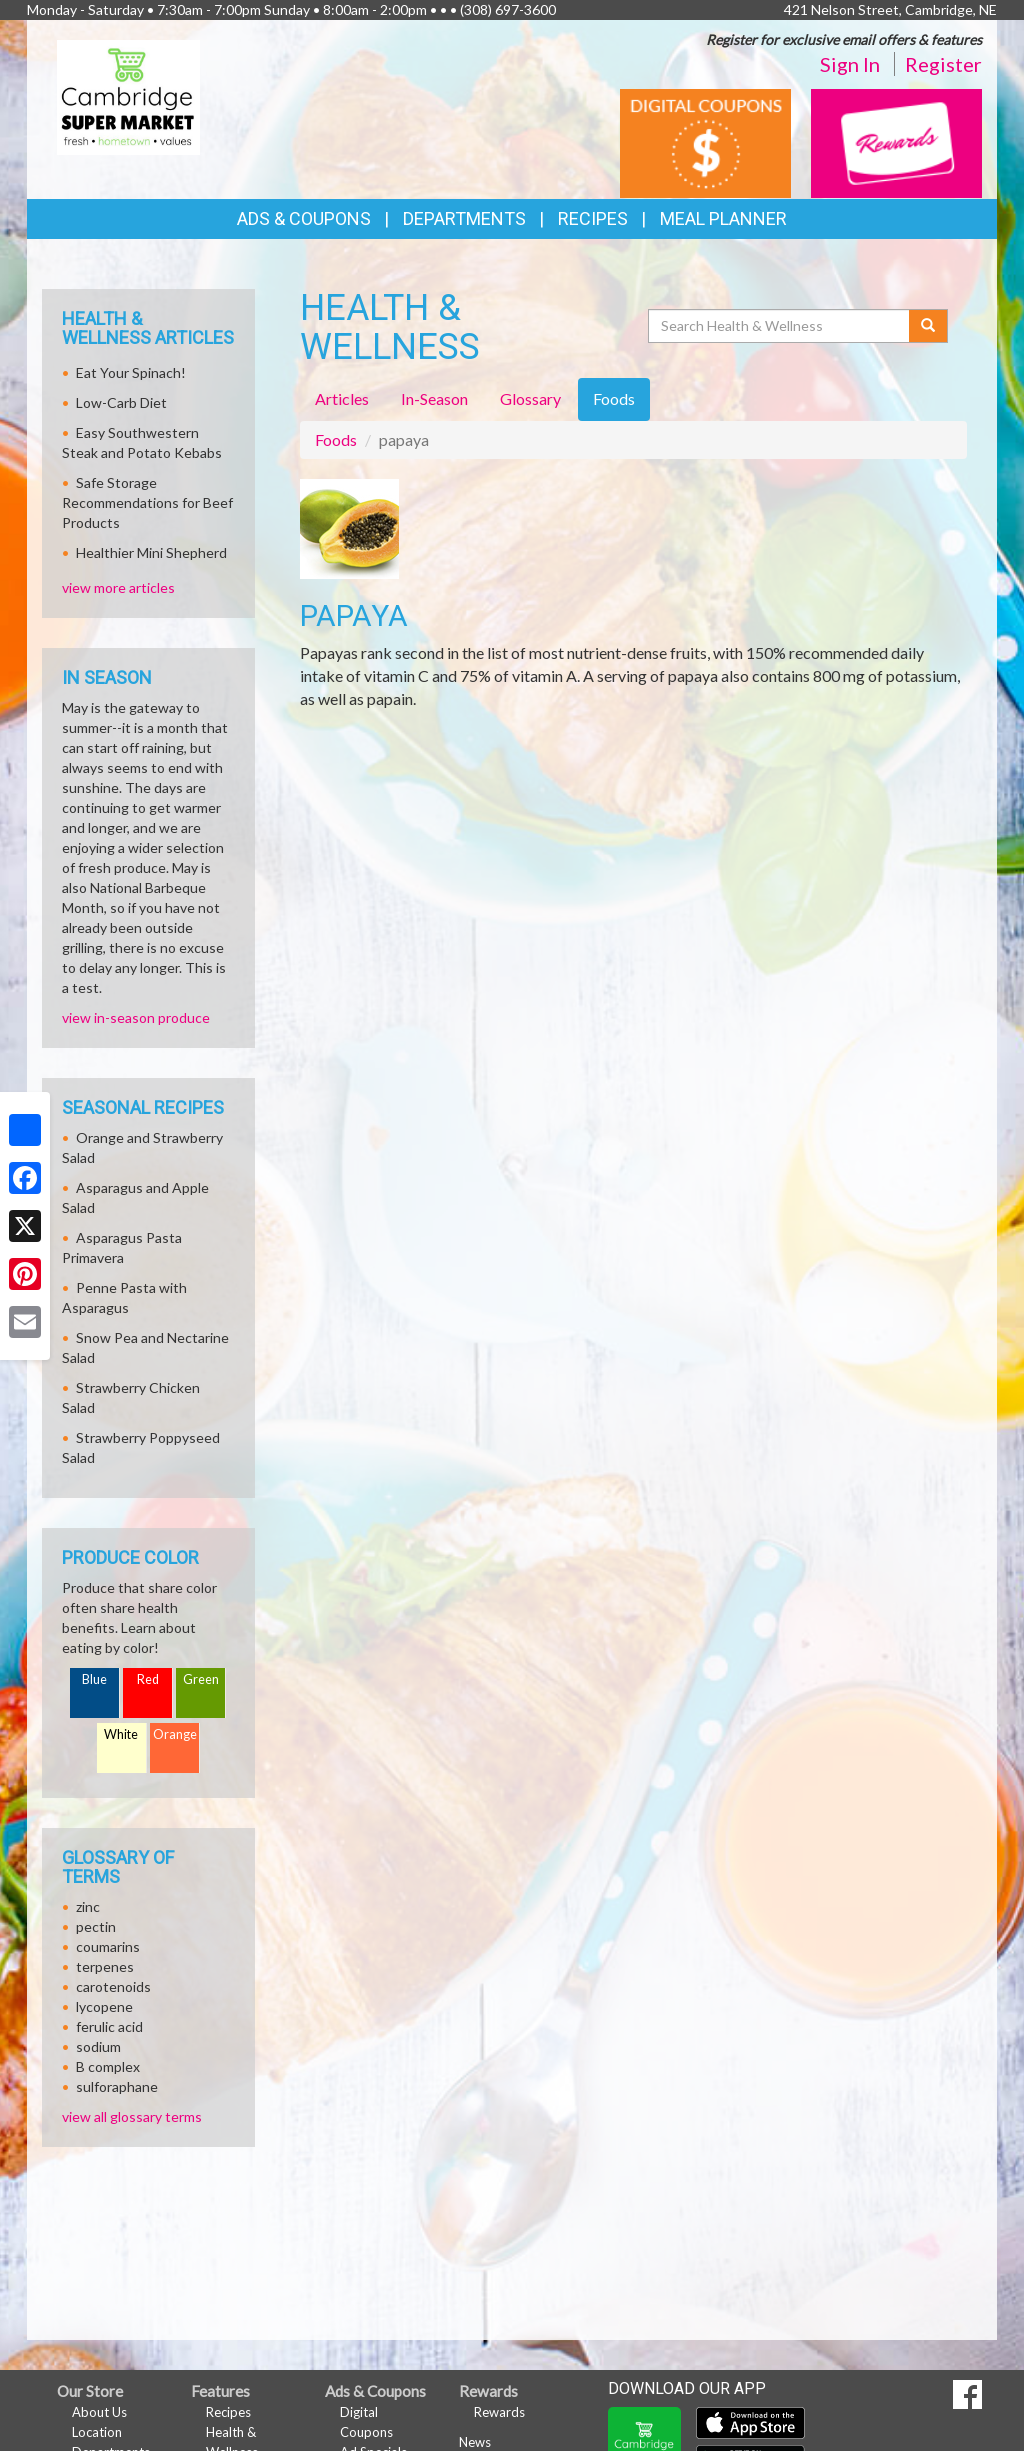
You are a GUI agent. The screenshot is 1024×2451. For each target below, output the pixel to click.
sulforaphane (117, 2086)
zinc (88, 1906)
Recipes (593, 218)
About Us (99, 2412)
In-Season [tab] (434, 398)
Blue (94, 1679)
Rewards (499, 2412)
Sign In (850, 64)
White (121, 1734)
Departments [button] (464, 218)
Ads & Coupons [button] (304, 218)
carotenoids (113, 1986)
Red (148, 1679)
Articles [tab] (342, 398)
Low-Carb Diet (121, 402)
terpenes (105, 1966)
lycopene (104, 2006)
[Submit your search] (928, 326)
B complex (108, 2066)
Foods (336, 439)
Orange (175, 1734)
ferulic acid (109, 2026)
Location (97, 2432)
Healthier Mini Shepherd (151, 552)
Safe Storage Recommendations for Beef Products (147, 502)
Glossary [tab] (530, 398)
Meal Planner (723, 218)
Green (201, 1679)
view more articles (118, 587)
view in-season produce (136, 1017)
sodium (98, 2046)
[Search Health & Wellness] (780, 326)
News (475, 2442)
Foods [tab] (614, 398)
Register (943, 64)
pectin (96, 1926)
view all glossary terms (132, 2116)
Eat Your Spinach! (131, 372)
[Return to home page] (128, 95)
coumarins (108, 1946)
